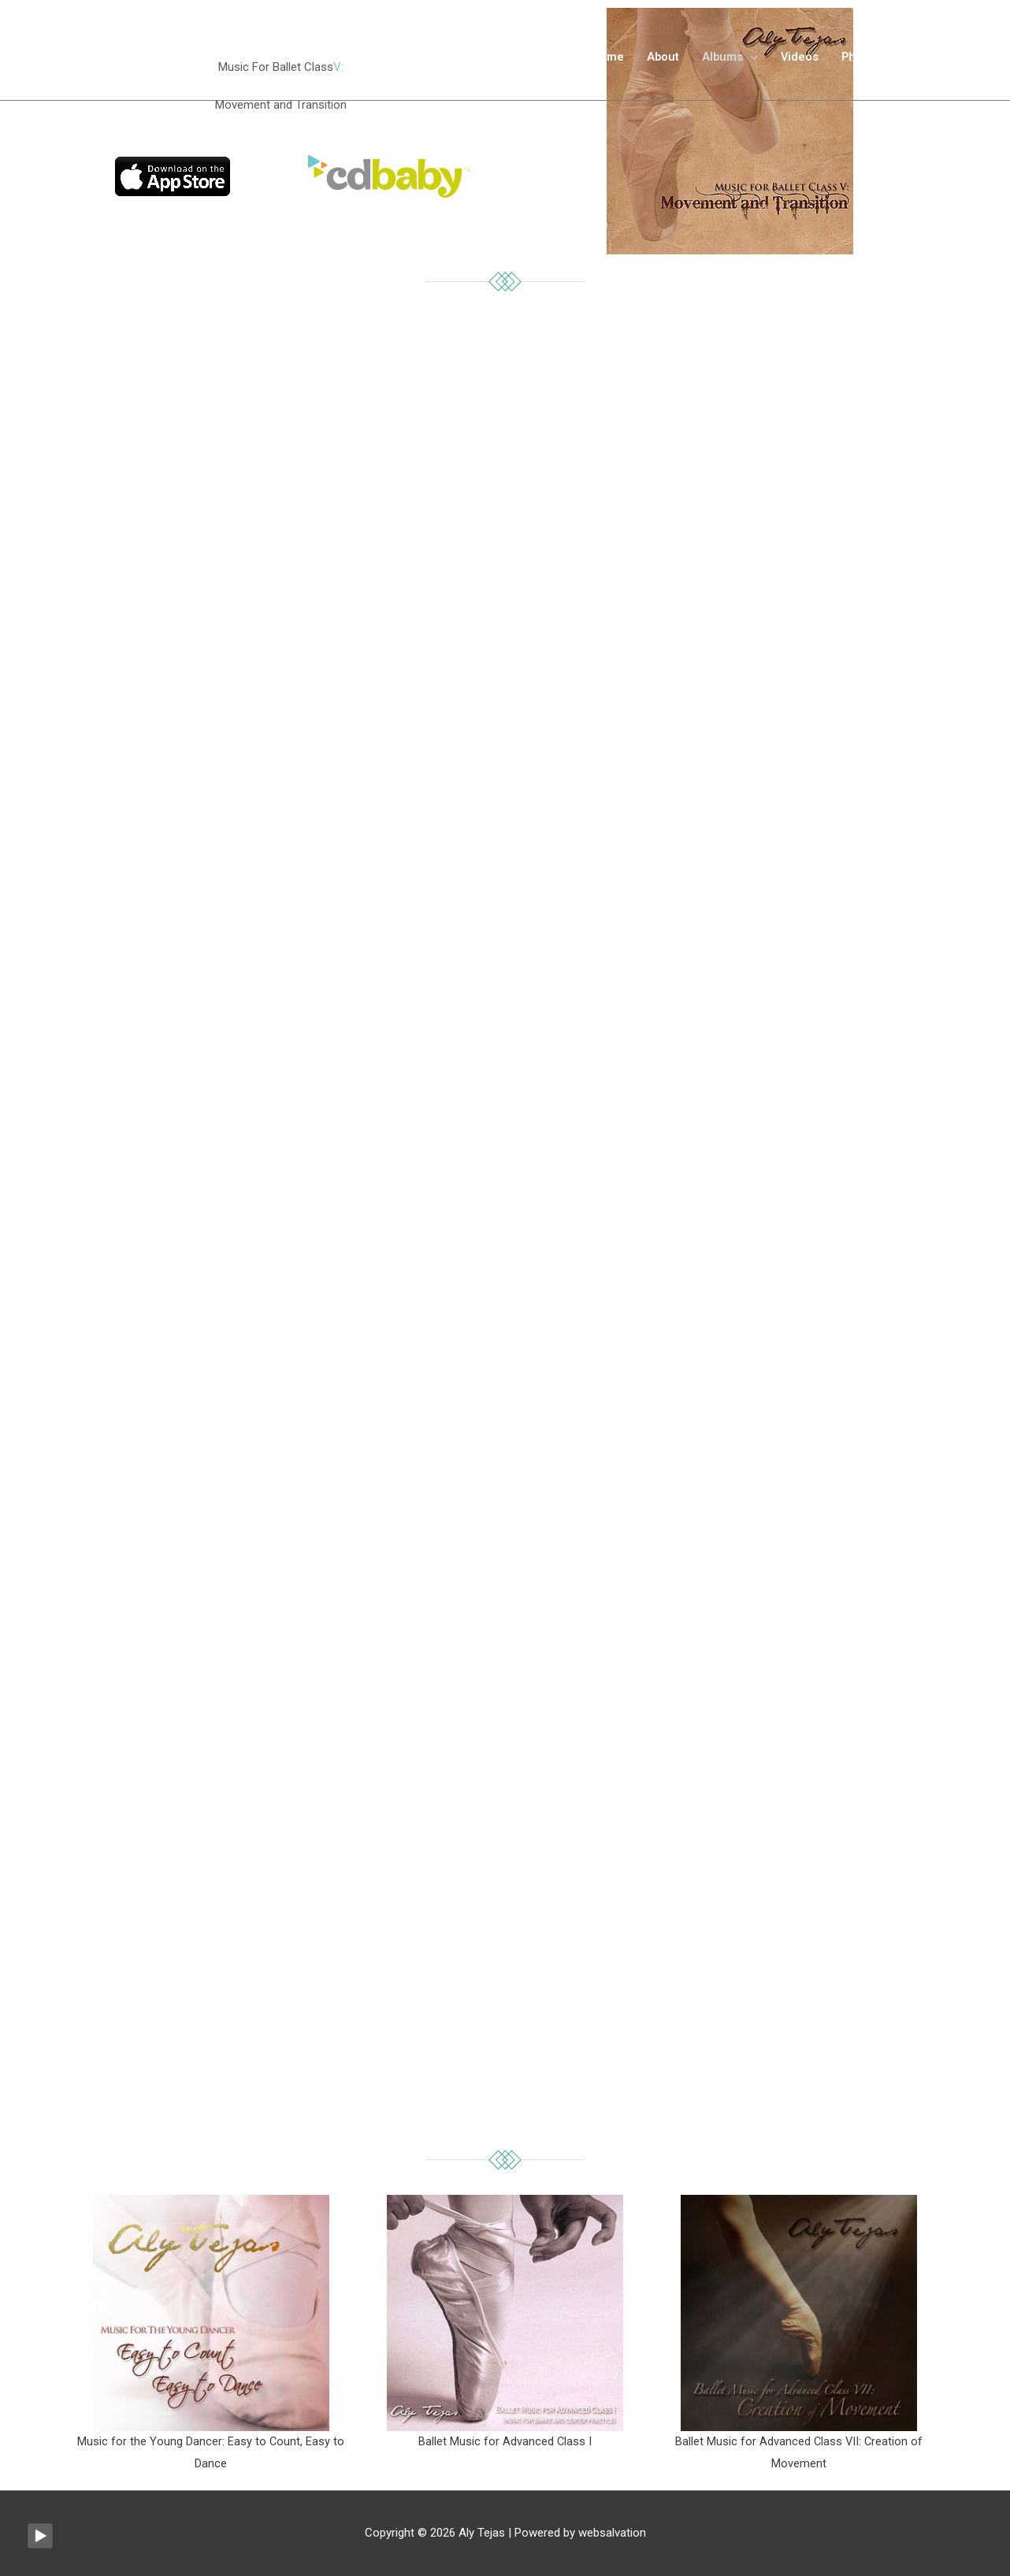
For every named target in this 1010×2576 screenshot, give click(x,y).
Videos (795, 64)
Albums (716, 64)
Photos (858, 64)
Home (598, 64)
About (655, 64)
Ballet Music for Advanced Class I (505, 2441)
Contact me (933, 64)
